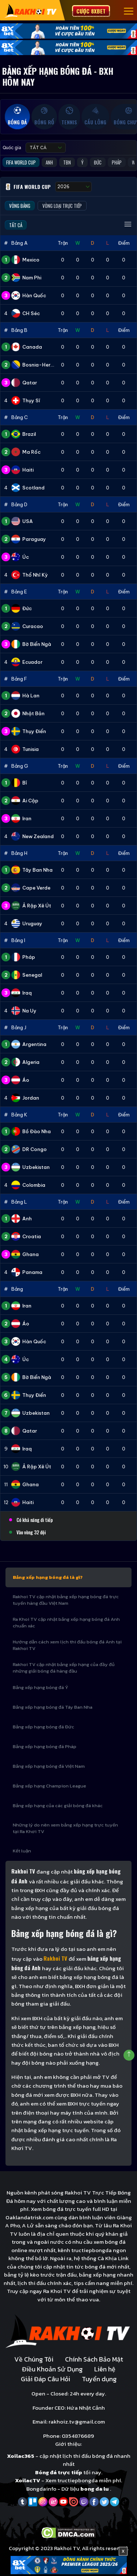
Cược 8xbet (91, 11)
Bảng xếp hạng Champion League (49, 1785)
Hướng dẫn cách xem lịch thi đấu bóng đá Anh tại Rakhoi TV (67, 1645)
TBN (67, 162)
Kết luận (22, 1850)
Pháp (117, 162)
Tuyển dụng (99, 2379)
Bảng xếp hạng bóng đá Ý (40, 1687)
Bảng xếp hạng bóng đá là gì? (48, 1577)
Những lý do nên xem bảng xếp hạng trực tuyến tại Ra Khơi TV (65, 1828)
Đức (98, 162)
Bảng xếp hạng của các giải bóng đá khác (58, 1805)
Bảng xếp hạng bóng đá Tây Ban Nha (52, 1707)
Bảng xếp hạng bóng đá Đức (43, 1726)
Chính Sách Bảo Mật (94, 2359)
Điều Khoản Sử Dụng (52, 2369)
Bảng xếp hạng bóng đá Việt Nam (49, 1766)
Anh (49, 162)
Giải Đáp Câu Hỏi (45, 2379)
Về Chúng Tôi (33, 2359)
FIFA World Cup (21, 162)
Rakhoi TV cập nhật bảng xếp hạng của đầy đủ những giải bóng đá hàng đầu (64, 1667)
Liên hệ (104, 2369)
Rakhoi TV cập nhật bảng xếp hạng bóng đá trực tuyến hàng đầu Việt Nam (66, 1600)
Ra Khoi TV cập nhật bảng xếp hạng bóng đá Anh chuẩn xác (66, 1622)
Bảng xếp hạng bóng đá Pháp (44, 1746)
